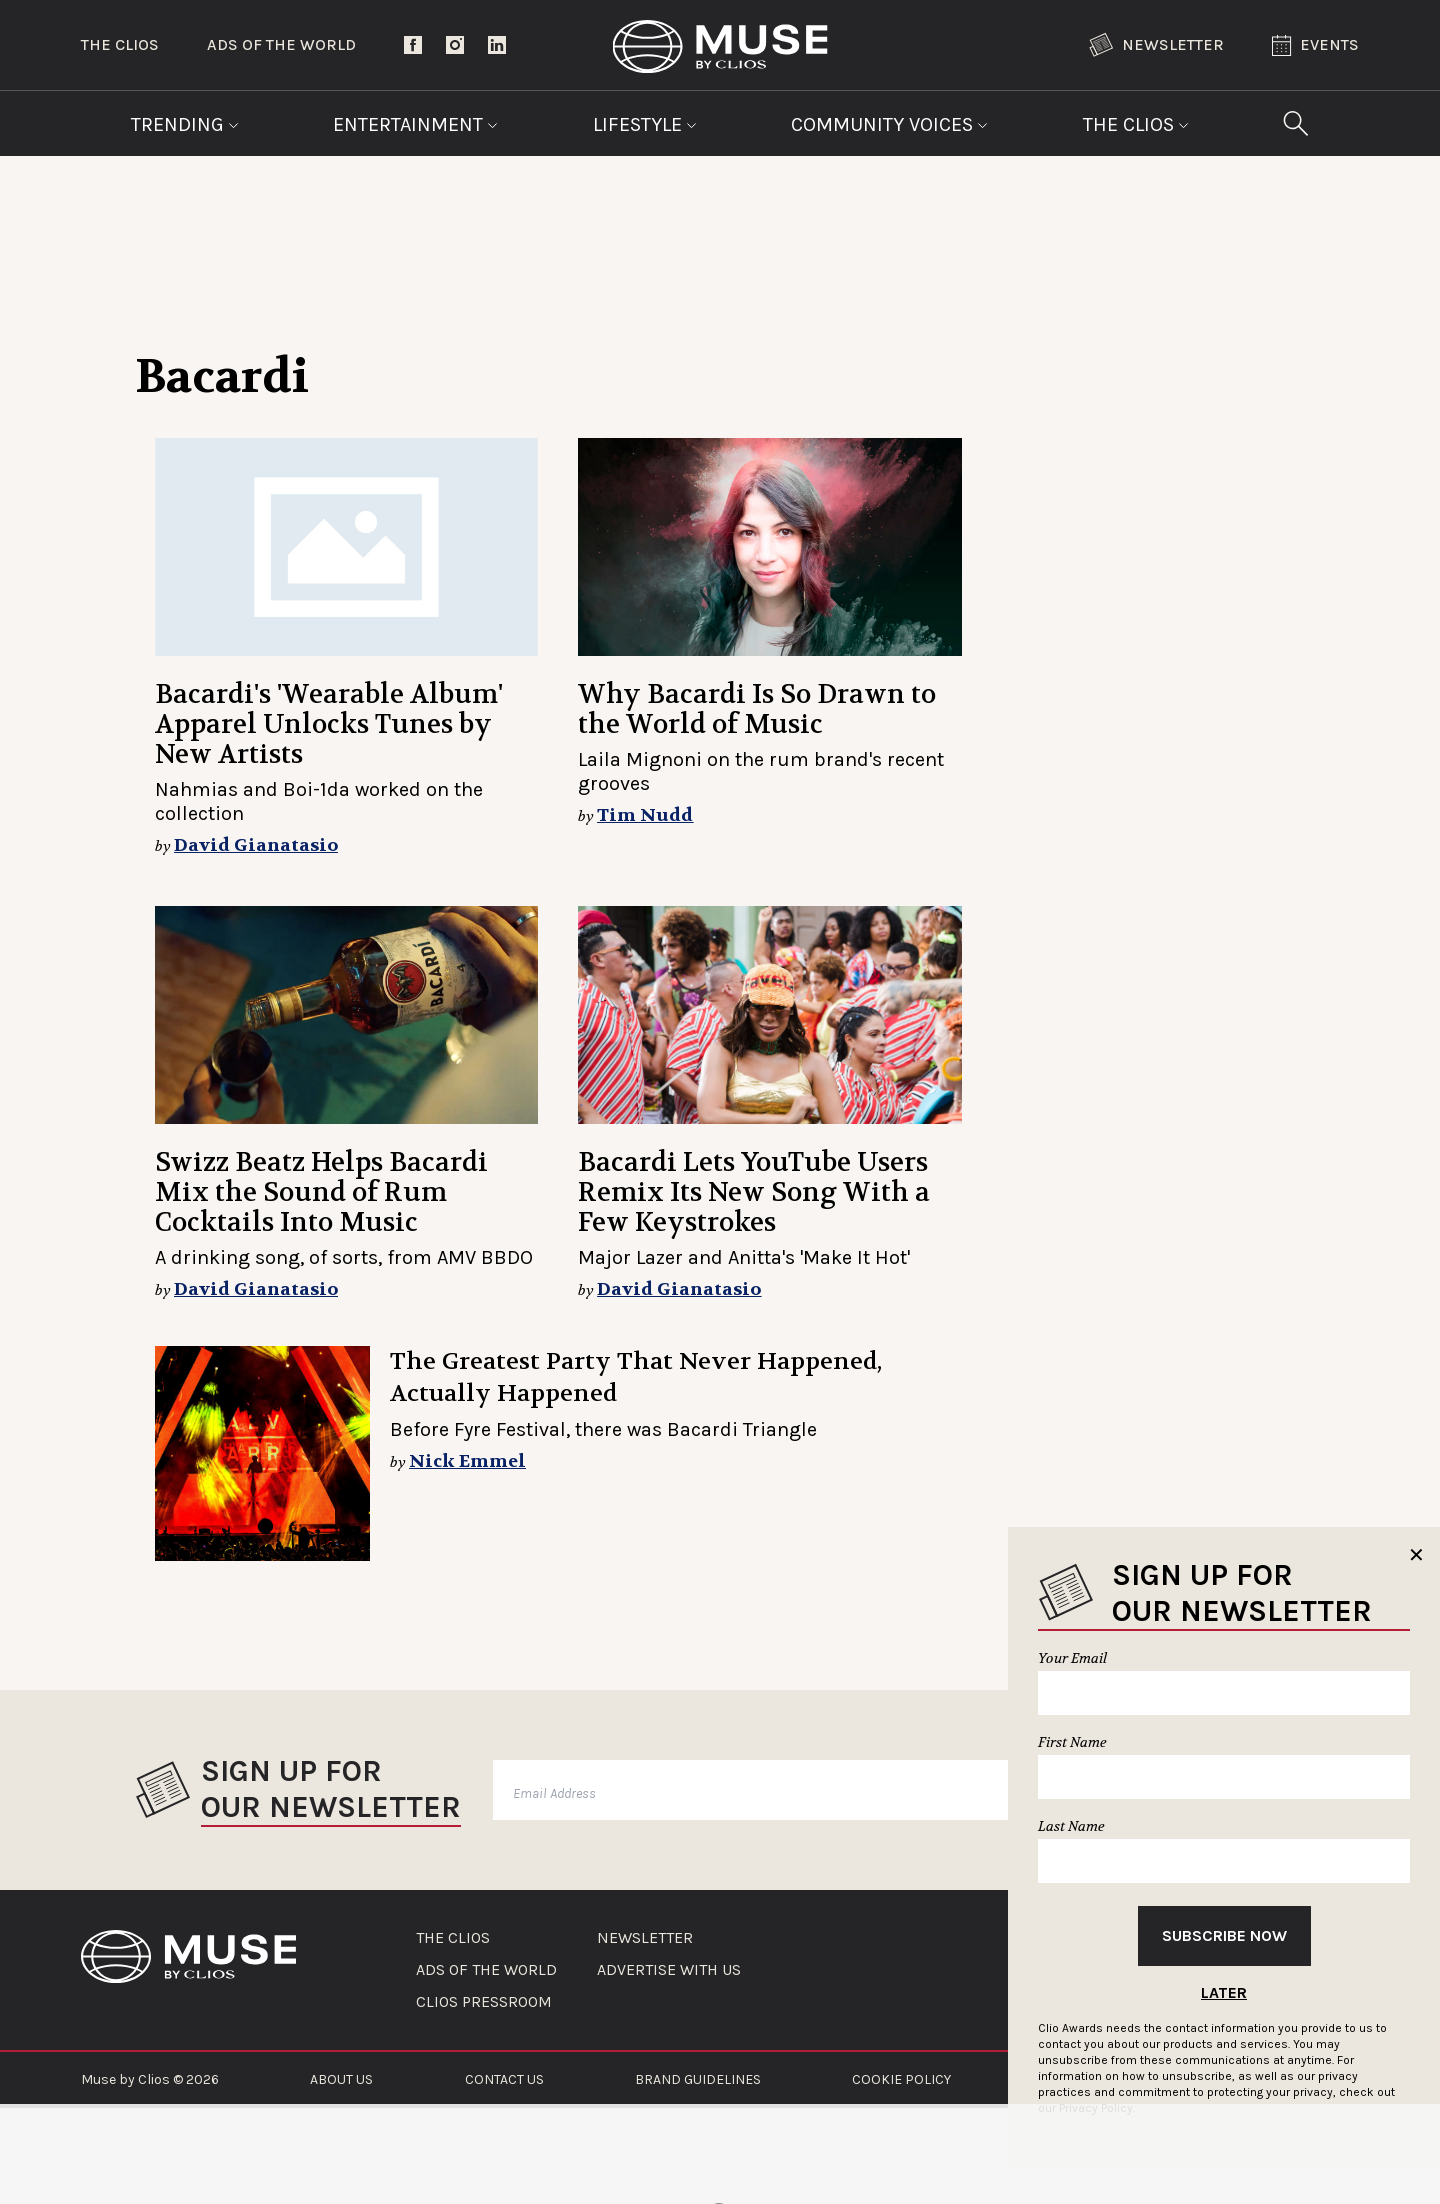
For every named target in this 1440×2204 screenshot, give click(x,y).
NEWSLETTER (645, 1938)
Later (1224, 1992)
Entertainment (415, 124)
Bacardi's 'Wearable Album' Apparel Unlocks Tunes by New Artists (329, 724)
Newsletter (1156, 45)
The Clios (120, 44)
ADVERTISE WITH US (669, 1970)
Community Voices (889, 124)
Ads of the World (281, 44)
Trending (185, 124)
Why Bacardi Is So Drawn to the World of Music (757, 709)
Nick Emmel (467, 1461)
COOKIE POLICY (901, 2079)
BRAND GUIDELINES (698, 2079)
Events (1315, 45)
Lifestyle (645, 124)
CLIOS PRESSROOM (484, 2002)
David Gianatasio (256, 845)
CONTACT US (504, 2079)
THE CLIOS (453, 1938)
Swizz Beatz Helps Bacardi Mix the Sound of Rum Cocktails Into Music (321, 1192)
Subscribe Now (1224, 1935)
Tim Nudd (645, 815)
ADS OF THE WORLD (486, 1970)
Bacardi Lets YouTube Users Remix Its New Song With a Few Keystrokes (754, 1192)
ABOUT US (341, 2079)
